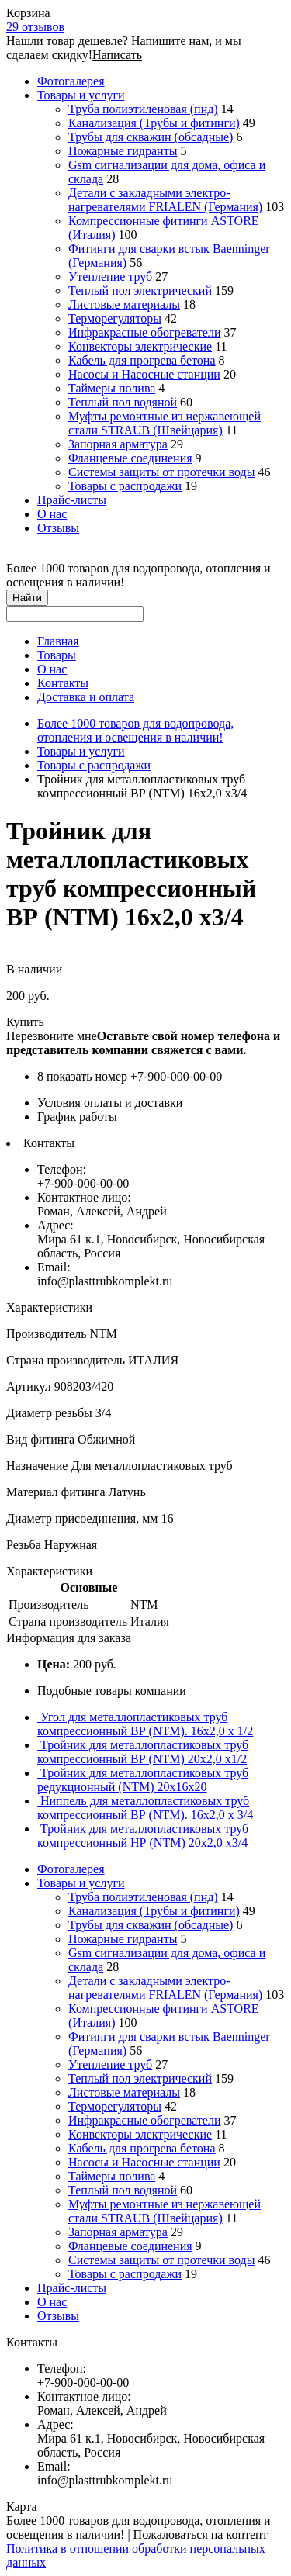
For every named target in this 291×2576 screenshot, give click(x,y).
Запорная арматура (118, 444)
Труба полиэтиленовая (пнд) (143, 109)
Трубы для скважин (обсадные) (150, 136)
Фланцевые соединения (130, 458)
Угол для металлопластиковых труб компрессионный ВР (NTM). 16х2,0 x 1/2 (145, 1724)
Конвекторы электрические (140, 346)
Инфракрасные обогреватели (144, 332)
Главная (58, 641)
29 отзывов (35, 26)
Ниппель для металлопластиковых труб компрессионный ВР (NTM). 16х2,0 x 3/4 (145, 1807)
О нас (52, 513)
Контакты (62, 683)
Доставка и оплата (85, 697)
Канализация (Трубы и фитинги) (154, 123)
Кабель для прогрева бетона (142, 360)
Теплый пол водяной (122, 402)
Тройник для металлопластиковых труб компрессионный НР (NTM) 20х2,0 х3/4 (142, 1835)
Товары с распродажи (125, 486)
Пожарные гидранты (122, 150)
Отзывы (58, 527)
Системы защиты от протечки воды (161, 472)
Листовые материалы (124, 304)
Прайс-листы (71, 500)
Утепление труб (110, 276)
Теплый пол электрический (140, 290)
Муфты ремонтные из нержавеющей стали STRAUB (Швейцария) (164, 423)
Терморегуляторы (114, 318)
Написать (117, 54)
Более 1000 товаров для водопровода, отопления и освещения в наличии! (135, 730)
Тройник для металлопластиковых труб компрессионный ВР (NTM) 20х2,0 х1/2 (142, 1751)
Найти (27, 597)
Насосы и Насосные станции (144, 374)
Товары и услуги (81, 95)
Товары (56, 655)
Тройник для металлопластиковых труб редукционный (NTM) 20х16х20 (142, 1779)
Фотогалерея (71, 81)
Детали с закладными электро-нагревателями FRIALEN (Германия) (165, 199)
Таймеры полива (111, 388)
